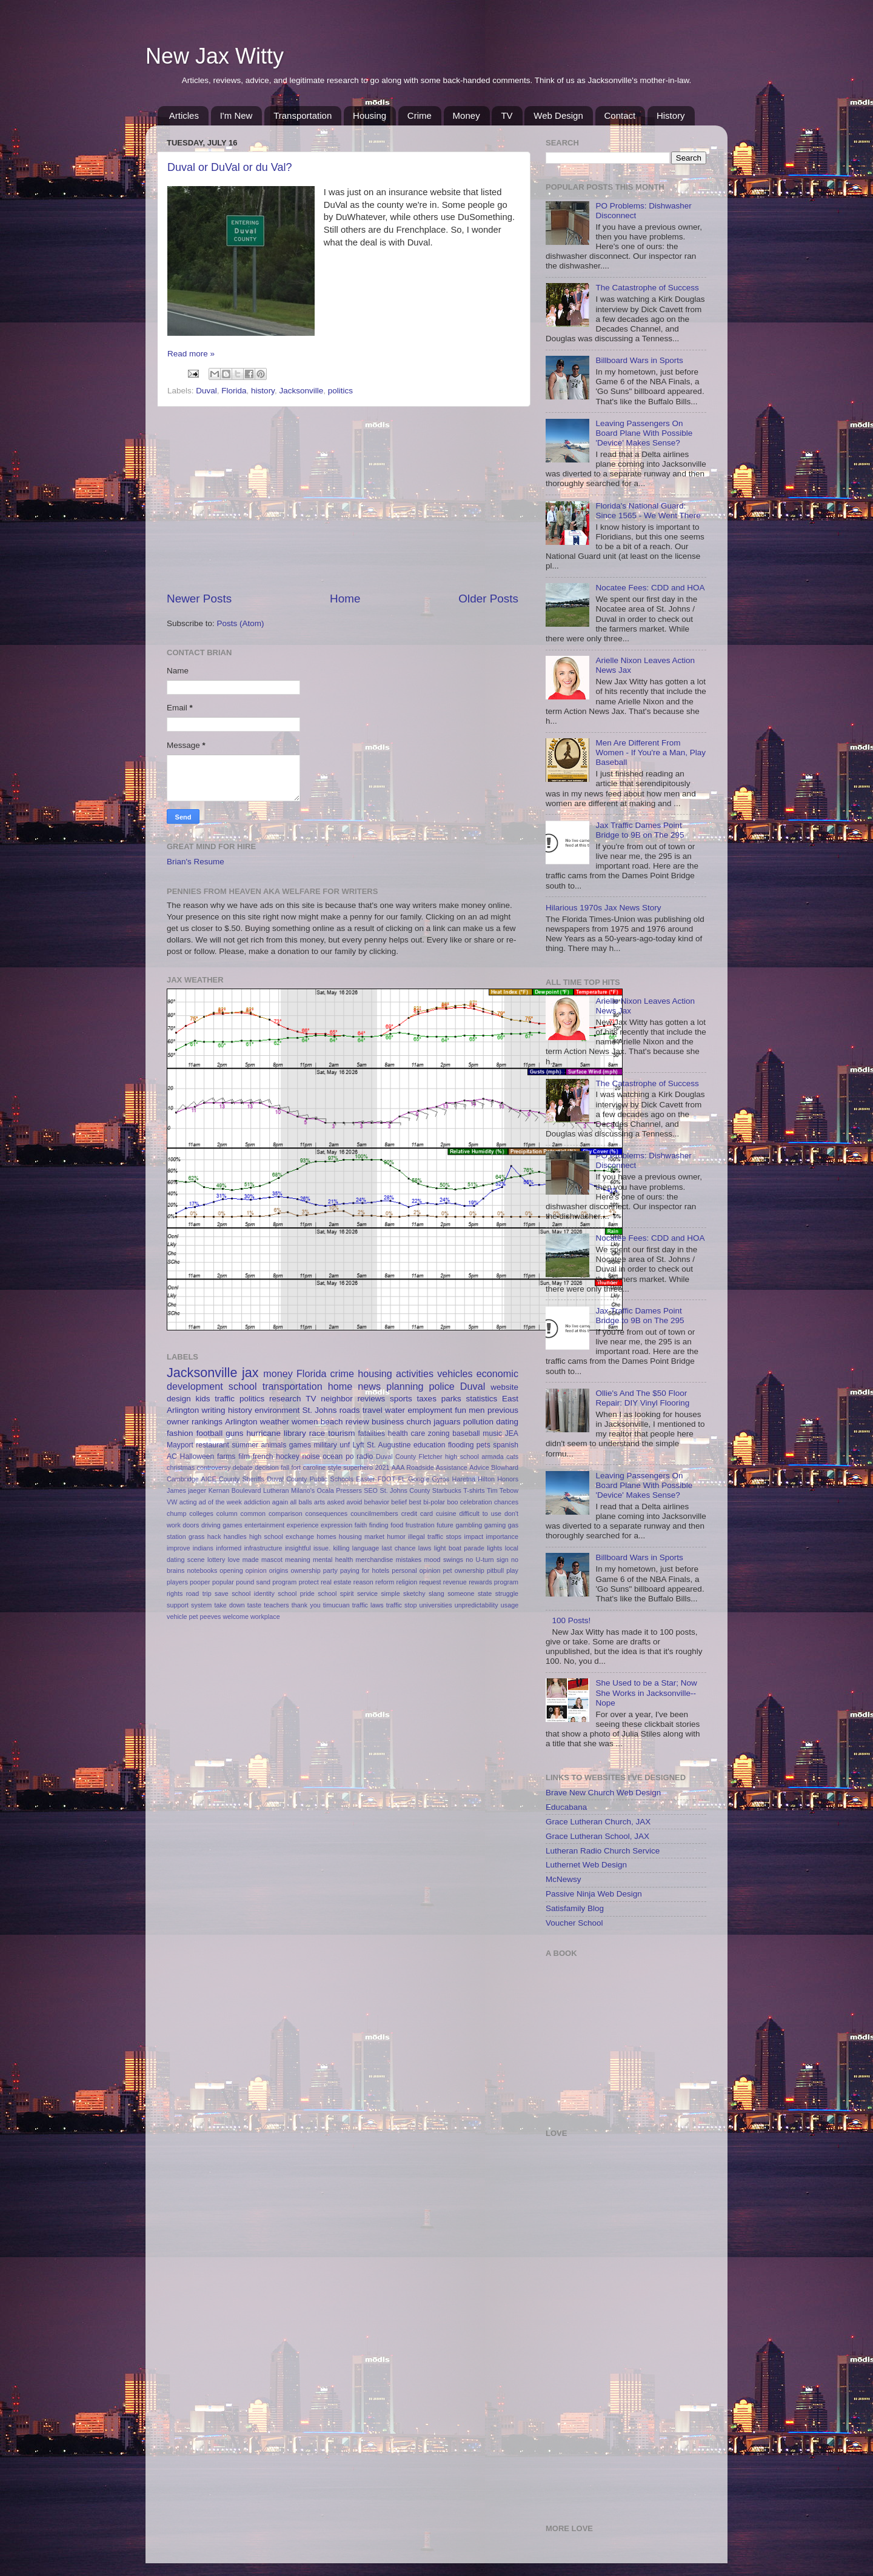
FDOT (386, 1479)
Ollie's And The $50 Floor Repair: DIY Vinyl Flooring (642, 1398)
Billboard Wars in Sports (639, 360)
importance (502, 1536)
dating (507, 1421)
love (234, 1559)
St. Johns (320, 1410)
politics (340, 390)
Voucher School (574, 1922)
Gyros (440, 1479)
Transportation (302, 115)
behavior (376, 1502)
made (250, 1559)
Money (466, 115)
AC (172, 1456)
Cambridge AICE (191, 1479)
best (415, 1502)
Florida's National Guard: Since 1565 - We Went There (647, 510)
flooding (461, 1445)
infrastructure (263, 1548)
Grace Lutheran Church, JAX (598, 1821)
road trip (199, 1593)
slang (436, 1593)
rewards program (493, 1582)
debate (243, 1467)
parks (451, 1398)
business (388, 1421)
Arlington (241, 1421)
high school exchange (281, 1536)
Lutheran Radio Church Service (603, 1850)
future (444, 1525)
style (334, 1467)
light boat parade (459, 1548)
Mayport (180, 1445)
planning (404, 1386)
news (369, 1386)
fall (285, 1467)
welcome (235, 1616)
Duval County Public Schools (310, 1479)
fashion (180, 1433)
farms (226, 1456)
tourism (341, 1433)
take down (229, 1605)
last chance (399, 1548)
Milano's (303, 1490)
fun (460, 1410)
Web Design (558, 115)
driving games (221, 1525)
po (350, 1456)
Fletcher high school (449, 1456)
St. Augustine (389, 1445)
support (178, 1605)
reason (363, 1582)
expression (336, 1525)
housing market (361, 1536)
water (395, 1410)
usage (509, 1605)
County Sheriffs (241, 1479)
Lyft (358, 1445)
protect (309, 1582)
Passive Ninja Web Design (594, 1893)
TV (506, 115)
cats (512, 1456)
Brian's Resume (195, 861)
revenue (455, 1582)
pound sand (253, 1582)
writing (214, 1410)
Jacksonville (301, 390)
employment (429, 1410)
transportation (293, 1386)
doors (190, 1525)
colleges (201, 1513)
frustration (420, 1525)
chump (176, 1513)
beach (332, 1421)
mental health (333, 1559)
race (317, 1433)
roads (350, 1410)
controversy (214, 1467)
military (324, 1445)
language (365, 1548)
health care (406, 1433)
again (280, 1502)
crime (342, 1373)
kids (203, 1398)
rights (174, 1593)
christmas (181, 1467)
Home (345, 598)
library (295, 1433)
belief (399, 1502)
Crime (419, 115)
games (300, 1445)
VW (172, 1502)
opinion (256, 1570)
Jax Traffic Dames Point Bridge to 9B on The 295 (639, 830)
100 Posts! (571, 1620)
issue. (321, 1548)
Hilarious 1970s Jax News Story (603, 907)
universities (436, 1605)
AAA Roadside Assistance (429, 1467)
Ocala (325, 1490)
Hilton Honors (498, 1479)
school (243, 1386)
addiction (257, 1502)
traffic (225, 1398)
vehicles (454, 1373)
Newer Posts (199, 598)
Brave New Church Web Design (603, 1792)
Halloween (197, 1456)
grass (196, 1536)
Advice (479, 1467)
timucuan (336, 1605)
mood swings (443, 1559)
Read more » (191, 353)
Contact (620, 115)
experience (303, 1525)
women (305, 1421)
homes (326, 1536)
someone (460, 1593)
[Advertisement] (342, 499)
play (512, 1570)
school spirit (335, 1593)
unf (345, 1445)
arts (319, 1502)
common (253, 1513)
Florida (233, 390)
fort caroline (309, 1467)
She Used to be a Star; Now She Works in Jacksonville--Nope (646, 1692)
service (367, 1593)
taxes (426, 1398)
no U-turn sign (487, 1559)
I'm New (236, 115)
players (177, 1582)
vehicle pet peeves (194, 1616)
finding (379, 1525)
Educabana (566, 1807)
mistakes (409, 1559)
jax (250, 1372)
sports (401, 1398)
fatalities (372, 1433)
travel (373, 1410)
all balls (301, 1502)
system (201, 1605)
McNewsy (563, 1879)
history (263, 390)
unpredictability (476, 1605)
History (671, 115)
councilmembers (374, 1513)
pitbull (495, 1570)
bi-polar (434, 1502)
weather (274, 1421)
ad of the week (220, 1502)
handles (235, 1536)
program (284, 1582)
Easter (365, 1479)
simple (390, 1593)
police (441, 1386)
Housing (369, 115)
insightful (298, 1548)
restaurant (212, 1445)
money (278, 1373)
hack (214, 1536)
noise (310, 1456)
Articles (184, 115)
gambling (468, 1525)
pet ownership (463, 1570)
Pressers (349, 1490)
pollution (478, 1421)
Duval (206, 390)
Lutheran (276, 1490)
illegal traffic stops (434, 1536)
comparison (286, 1513)
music (492, 1433)
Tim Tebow (502, 1490)
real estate (336, 1582)
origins (279, 1570)
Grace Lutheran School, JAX (597, 1836)
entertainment (264, 1525)
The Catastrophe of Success (646, 287)
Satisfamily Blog (575, 1908)
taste (254, 1605)
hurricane (264, 1433)
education (429, 1445)
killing (341, 1548)
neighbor (337, 1398)
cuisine (446, 1513)
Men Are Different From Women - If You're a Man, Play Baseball (650, 752)
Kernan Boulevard (235, 1490)
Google (418, 1479)
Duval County (396, 1456)
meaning (297, 1559)
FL (402, 1479)
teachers (276, 1605)
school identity (253, 1593)
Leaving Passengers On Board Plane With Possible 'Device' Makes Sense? (643, 433)
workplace (265, 1616)
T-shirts (473, 1490)
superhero (358, 1467)
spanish (505, 1445)
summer (245, 1445)
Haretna (463, 1479)
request (430, 1582)
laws (425, 1548)
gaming (495, 1525)
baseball (466, 1433)
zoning (439, 1433)
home (340, 1386)
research (285, 1398)
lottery (216, 1559)
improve (178, 1548)
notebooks (202, 1570)
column (227, 1513)
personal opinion (416, 1570)
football (209, 1433)
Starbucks (446, 1490)
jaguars (446, 1421)
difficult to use (480, 1513)
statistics (481, 1398)
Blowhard (504, 1467)
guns (234, 1433)
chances (506, 1502)
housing (375, 1373)
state (485, 1593)
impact (474, 1536)
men (476, 1410)
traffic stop (401, 1605)
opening (230, 1570)
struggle (506, 1593)
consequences (327, 1513)
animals (273, 1445)
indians (203, 1548)
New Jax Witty (215, 56)
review (357, 1421)
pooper (200, 1582)
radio (364, 1456)
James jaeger (186, 1490)
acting (188, 1502)
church (418, 1421)
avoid (354, 1502)
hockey (287, 1456)
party (330, 1570)
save (222, 1593)
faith (361, 1525)
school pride (296, 1593)
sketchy (414, 1593)
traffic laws (368, 1605)
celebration (476, 1502)
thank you (306, 1605)
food (396, 1525)
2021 (382, 1467)
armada (492, 1456)
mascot (272, 1559)
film (244, 1456)
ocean (333, 1456)
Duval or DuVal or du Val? (229, 167)
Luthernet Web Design (586, 1864)
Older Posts (488, 598)
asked (335, 1502)
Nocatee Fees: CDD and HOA (649, 587)
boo (452, 1502)
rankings (207, 1421)
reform (384, 1582)
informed (228, 1548)
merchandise (374, 1559)
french (263, 1456)
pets (483, 1445)
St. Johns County (405, 1490)
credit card (417, 1513)
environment (277, 1410)
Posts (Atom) (240, 623)
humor (396, 1536)
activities (414, 1373)
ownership (306, 1570)
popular (223, 1582)
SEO (371, 1490)
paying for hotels (364, 1570)
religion (407, 1582)
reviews (372, 1398)
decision (267, 1467)
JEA (511, 1433)
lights (494, 1548)
